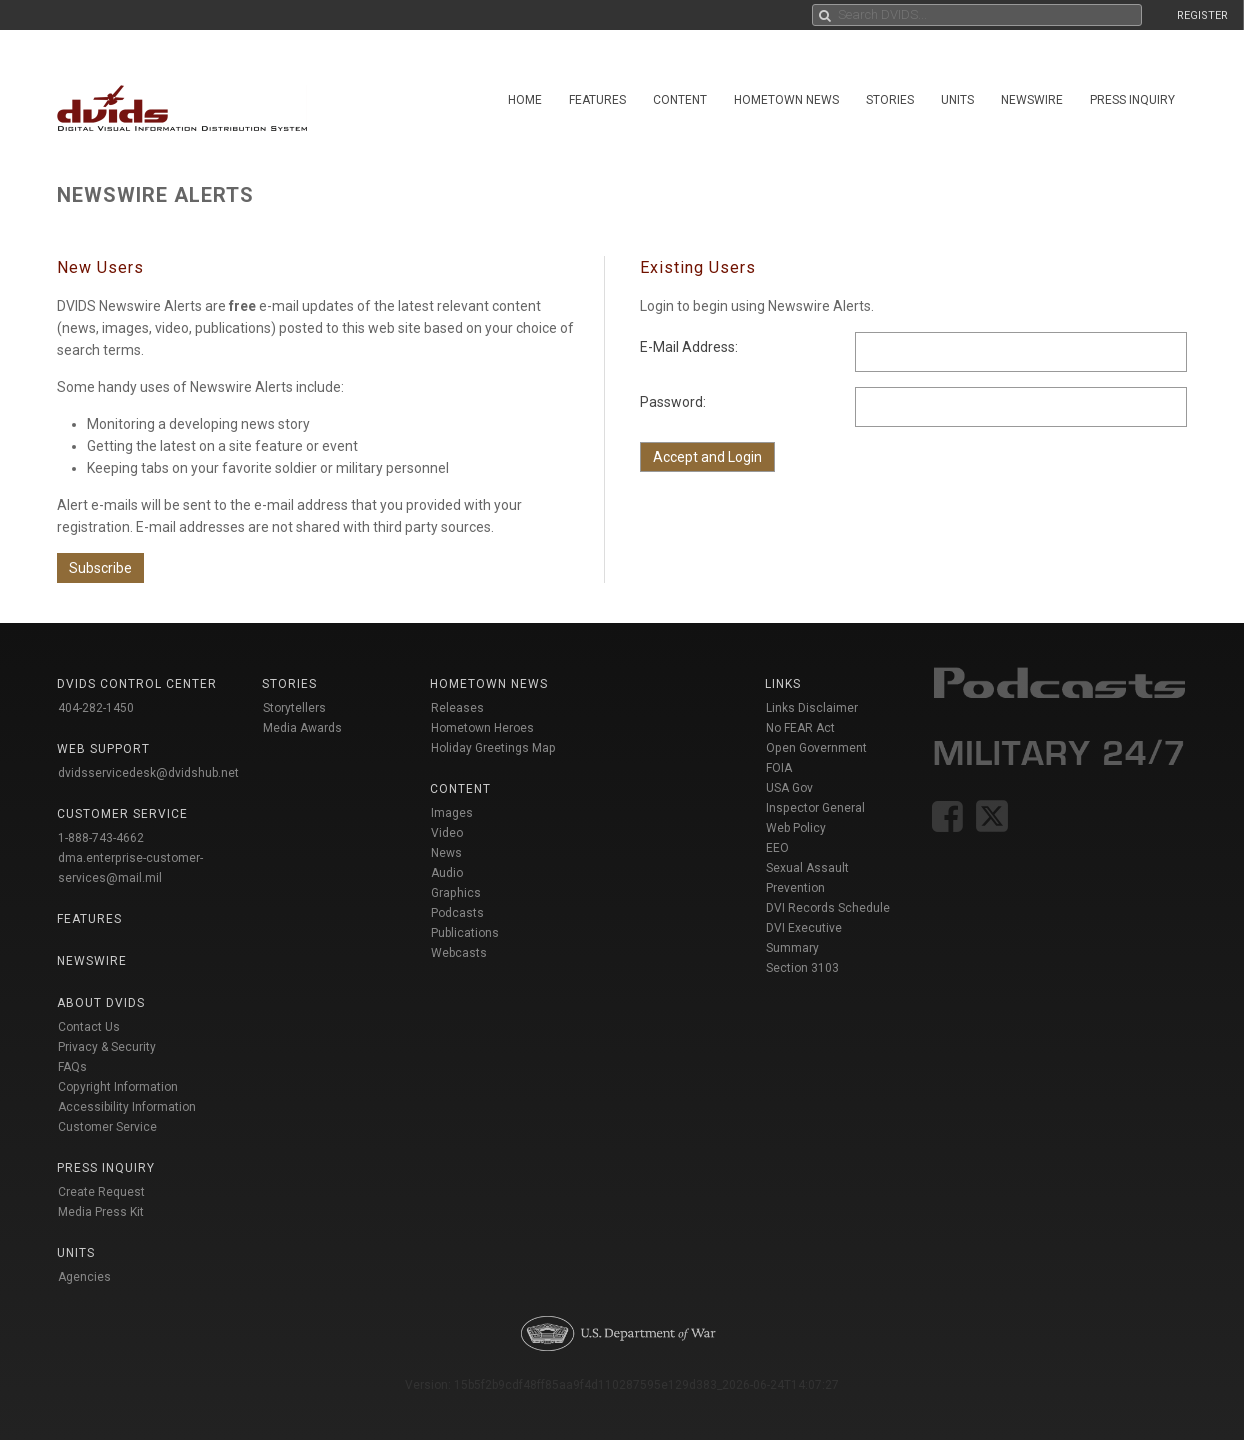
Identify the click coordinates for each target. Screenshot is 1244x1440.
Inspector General (815, 808)
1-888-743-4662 (101, 838)
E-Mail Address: (689, 347)
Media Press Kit (101, 1212)
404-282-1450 (96, 708)
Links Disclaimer (812, 708)
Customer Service (107, 1127)
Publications (465, 933)
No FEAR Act (800, 728)
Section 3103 (802, 968)
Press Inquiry (1132, 100)
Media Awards (302, 728)
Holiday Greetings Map (493, 748)
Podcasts (457, 913)
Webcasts (459, 953)
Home (525, 100)
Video (447, 833)
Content (680, 100)
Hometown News (786, 100)
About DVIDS (101, 1003)
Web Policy (796, 828)
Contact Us (89, 1027)
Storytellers (294, 708)
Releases (457, 708)
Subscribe (100, 568)
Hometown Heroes (482, 728)
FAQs (72, 1067)
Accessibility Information (127, 1107)
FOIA (779, 768)
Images (452, 813)
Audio (447, 873)
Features (597, 100)
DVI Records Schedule (828, 908)
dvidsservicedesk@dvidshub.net (148, 773)
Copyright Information (118, 1087)
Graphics (456, 893)
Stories (890, 100)
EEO (777, 848)
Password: (673, 402)
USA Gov (789, 788)
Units (957, 100)
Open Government (816, 748)
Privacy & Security (107, 1047)
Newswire (1032, 100)
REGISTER (1202, 15)
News (446, 853)
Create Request (101, 1192)
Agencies (84, 1277)
